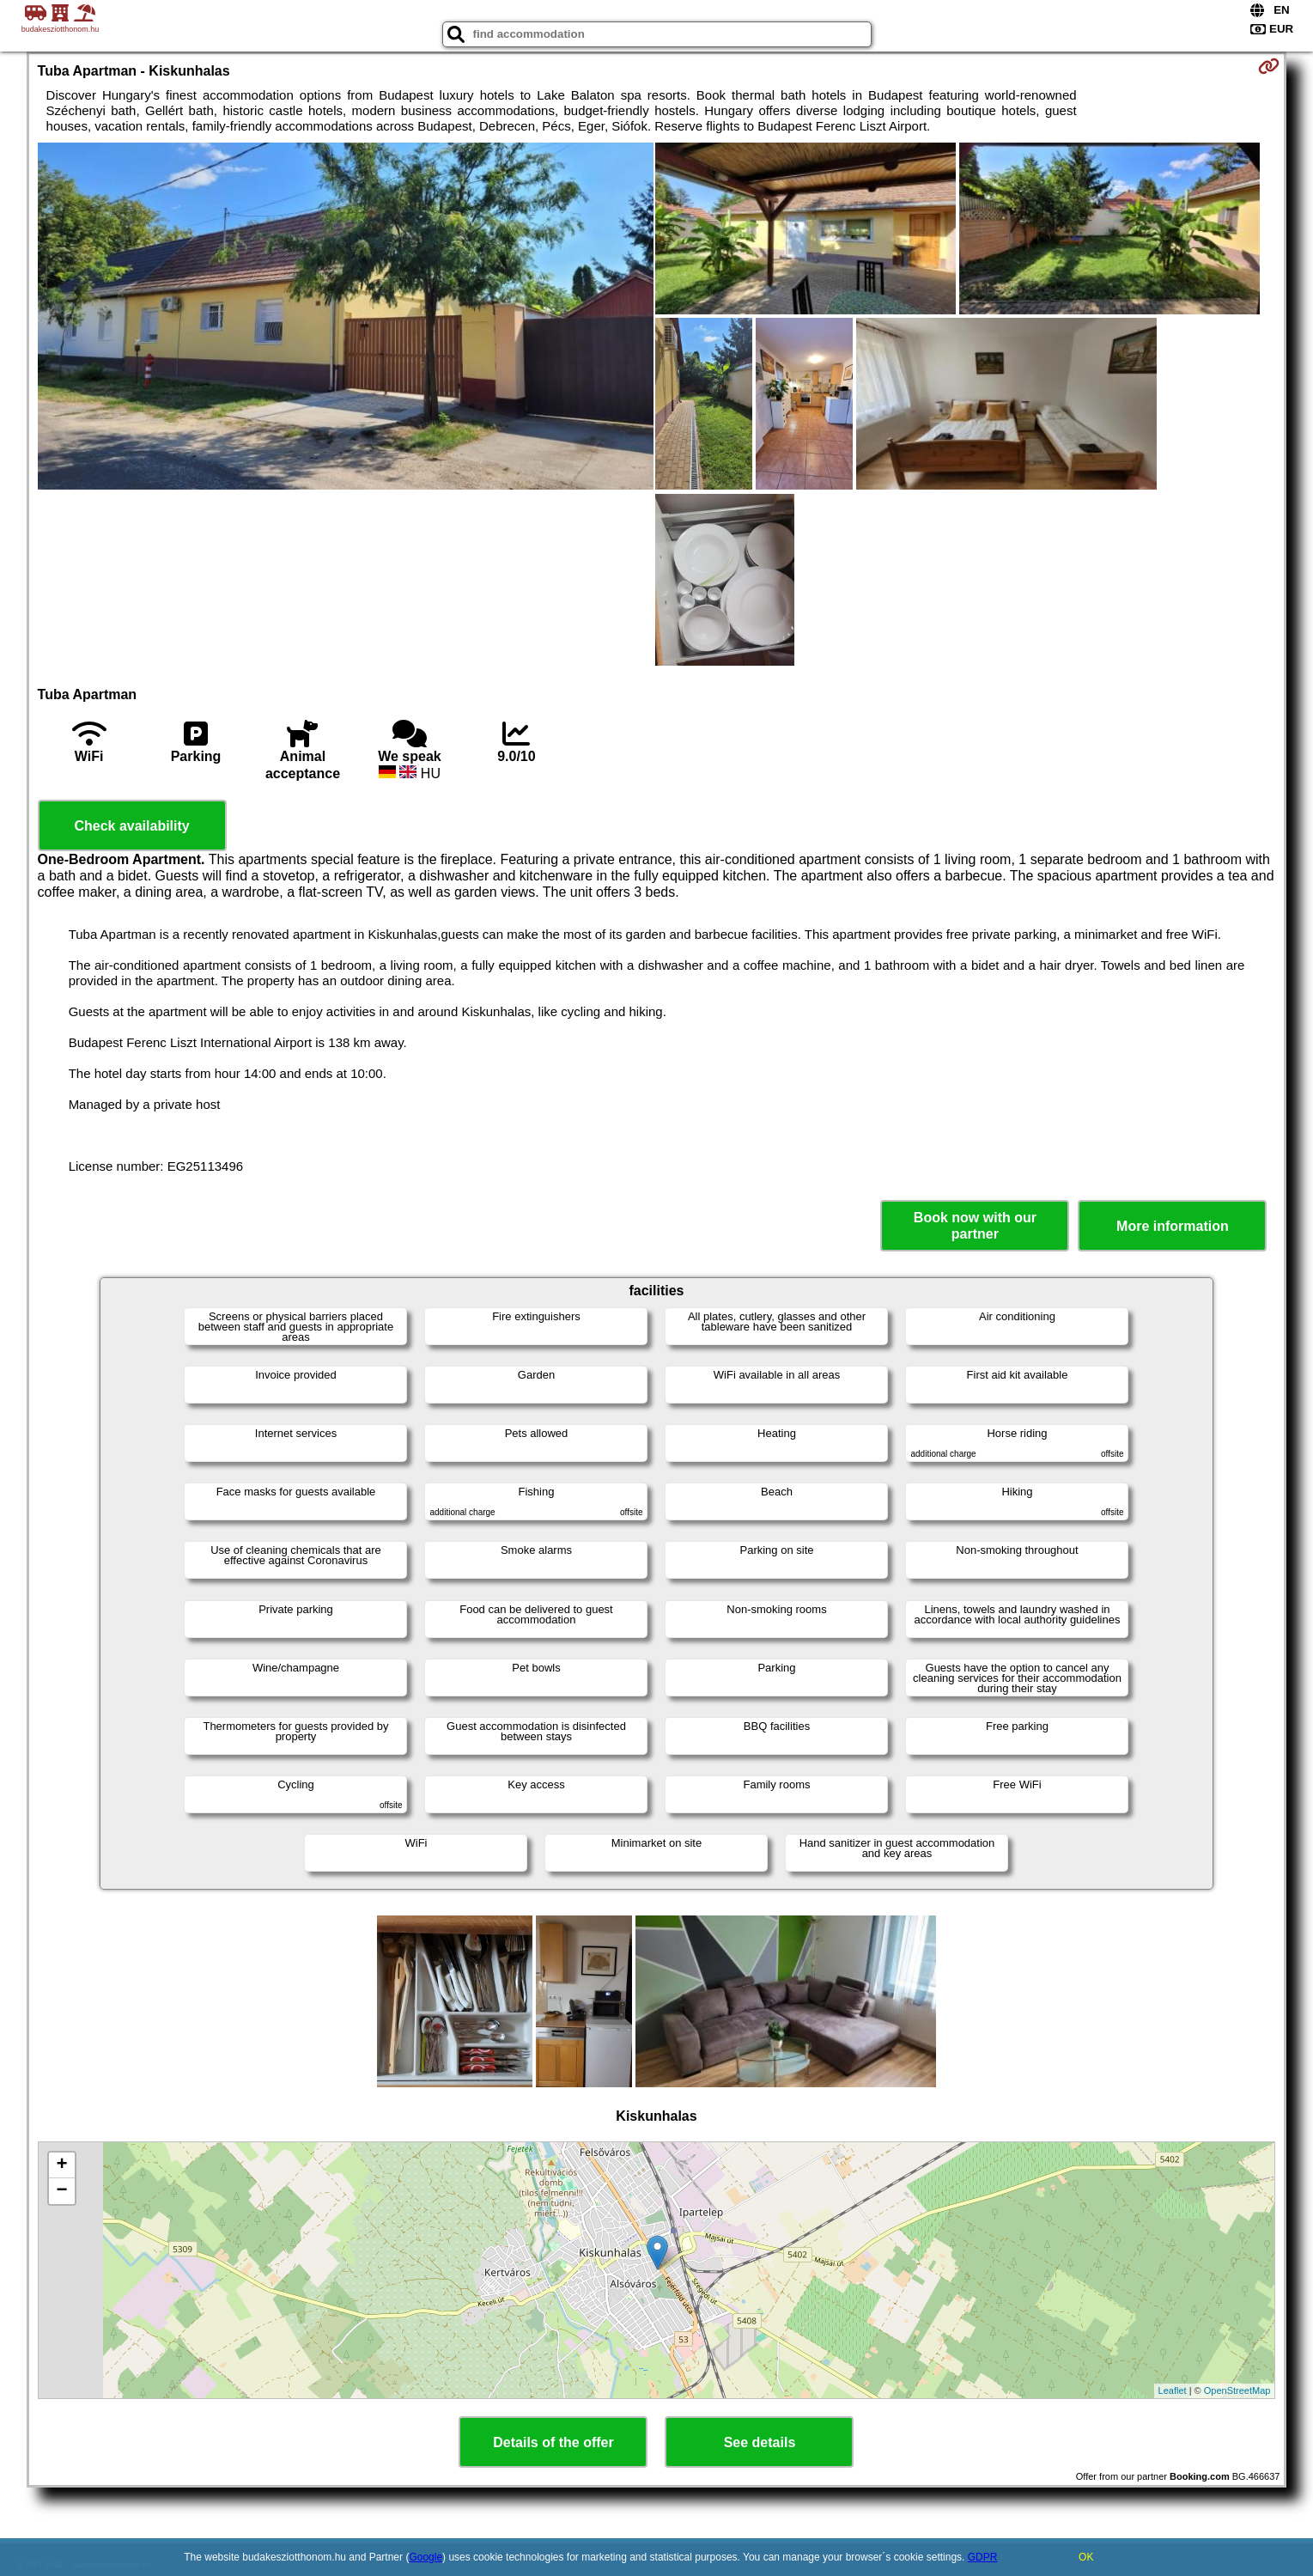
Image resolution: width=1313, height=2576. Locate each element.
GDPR (983, 2557)
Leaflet (1172, 2390)
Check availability (131, 826)
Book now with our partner (975, 1225)
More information (1172, 1226)
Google (425, 2557)
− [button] (61, 2191)
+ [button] (61, 2165)
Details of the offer (553, 2442)
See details (760, 2442)
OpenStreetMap (1237, 2390)
